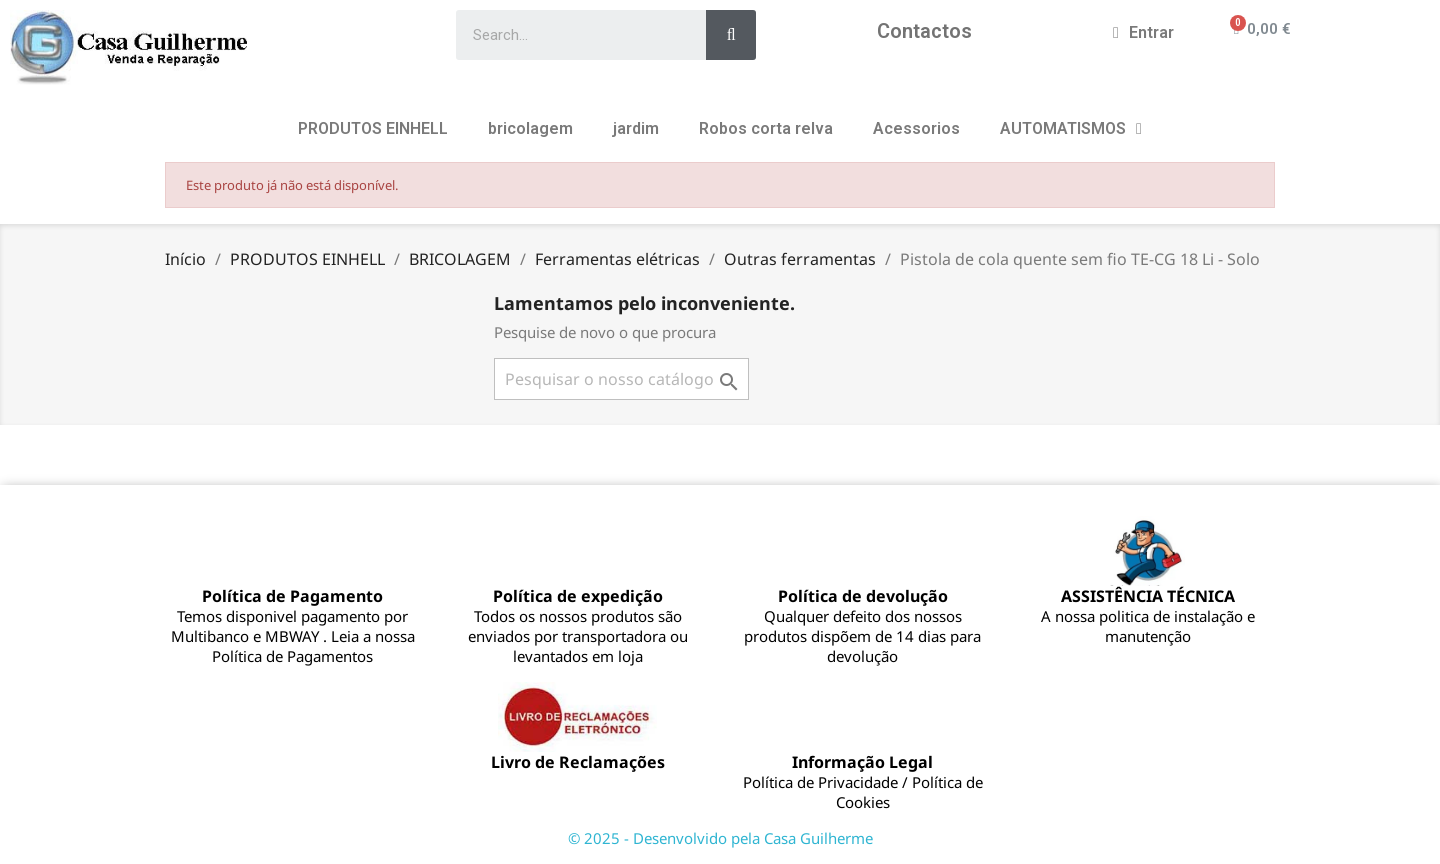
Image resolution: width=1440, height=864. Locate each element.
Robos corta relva (766, 128)
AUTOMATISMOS (1071, 129)
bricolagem (530, 128)
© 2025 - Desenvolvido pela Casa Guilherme (720, 838)
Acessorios (916, 128)
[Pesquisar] (621, 379)
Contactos (924, 31)
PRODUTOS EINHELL (373, 128)
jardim (636, 128)
